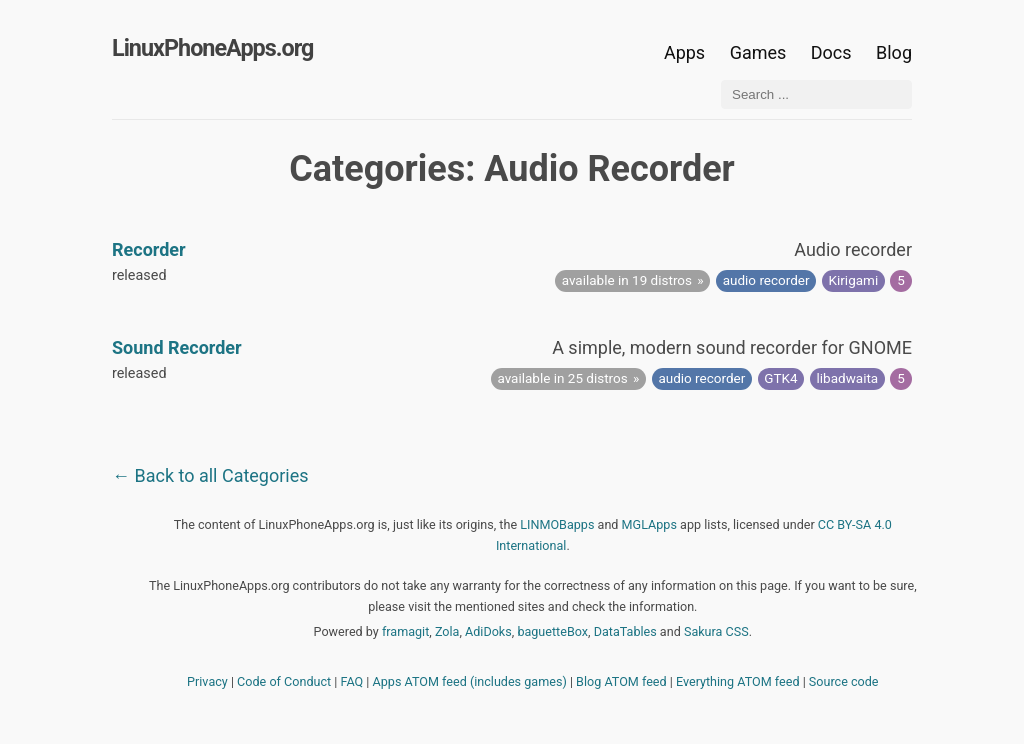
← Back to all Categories (210, 475)
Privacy (207, 681)
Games (758, 52)
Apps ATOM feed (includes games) (470, 681)
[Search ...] (816, 94)
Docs (833, 52)
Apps (684, 52)
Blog (894, 52)
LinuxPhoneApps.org (212, 48)
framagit (405, 631)
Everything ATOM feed (738, 681)
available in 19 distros (627, 280)
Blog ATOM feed (621, 681)
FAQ (352, 681)
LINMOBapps (557, 524)
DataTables (625, 631)
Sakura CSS (716, 631)
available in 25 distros (562, 378)
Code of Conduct (284, 681)
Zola (447, 631)
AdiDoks (488, 631)
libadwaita (848, 378)
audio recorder (766, 280)
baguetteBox (552, 631)
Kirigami (854, 280)
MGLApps (649, 524)
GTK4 (780, 378)
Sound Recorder (177, 347)
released (139, 275)
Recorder (149, 249)
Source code (844, 681)
